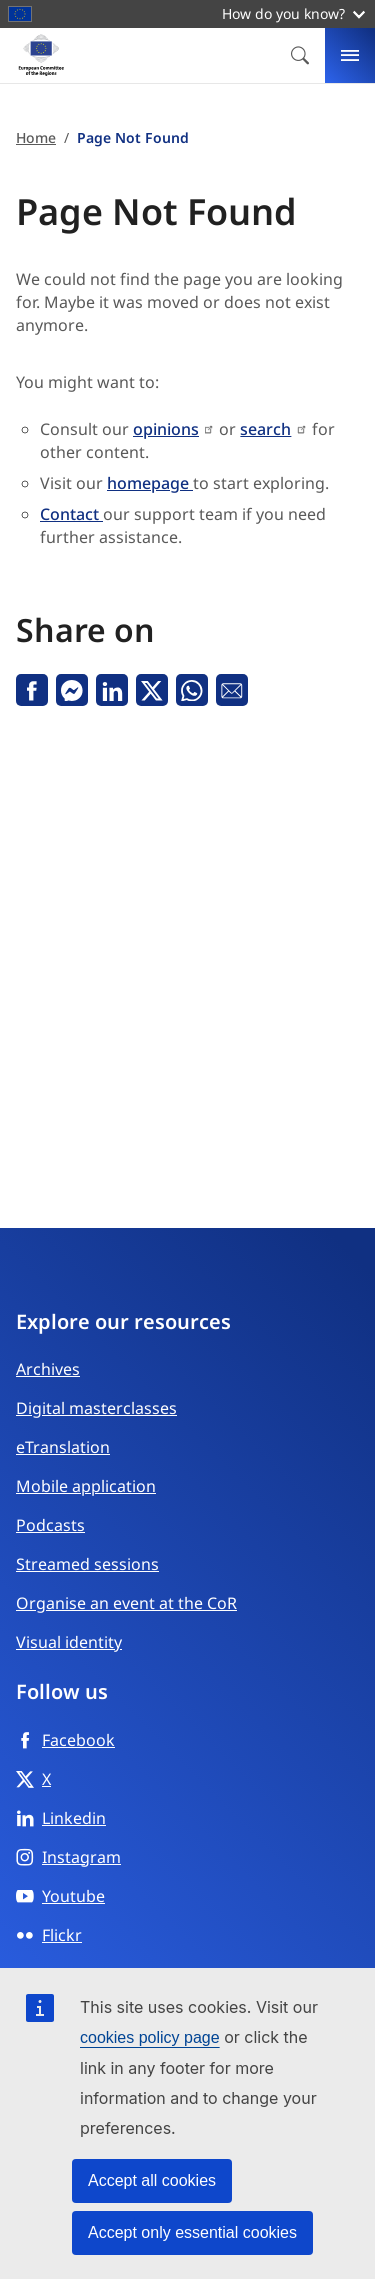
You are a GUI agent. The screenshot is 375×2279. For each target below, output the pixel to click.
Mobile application (86, 1486)
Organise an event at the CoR (126, 1603)
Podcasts (50, 1525)
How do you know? (293, 13)
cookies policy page (150, 2037)
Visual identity (69, 1642)
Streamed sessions (87, 1564)
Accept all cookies (152, 2180)
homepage (150, 483)
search (265, 429)
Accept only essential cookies (192, 2232)
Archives (48, 1369)
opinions (166, 429)
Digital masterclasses (96, 1408)
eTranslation (63, 1447)
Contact (71, 514)
